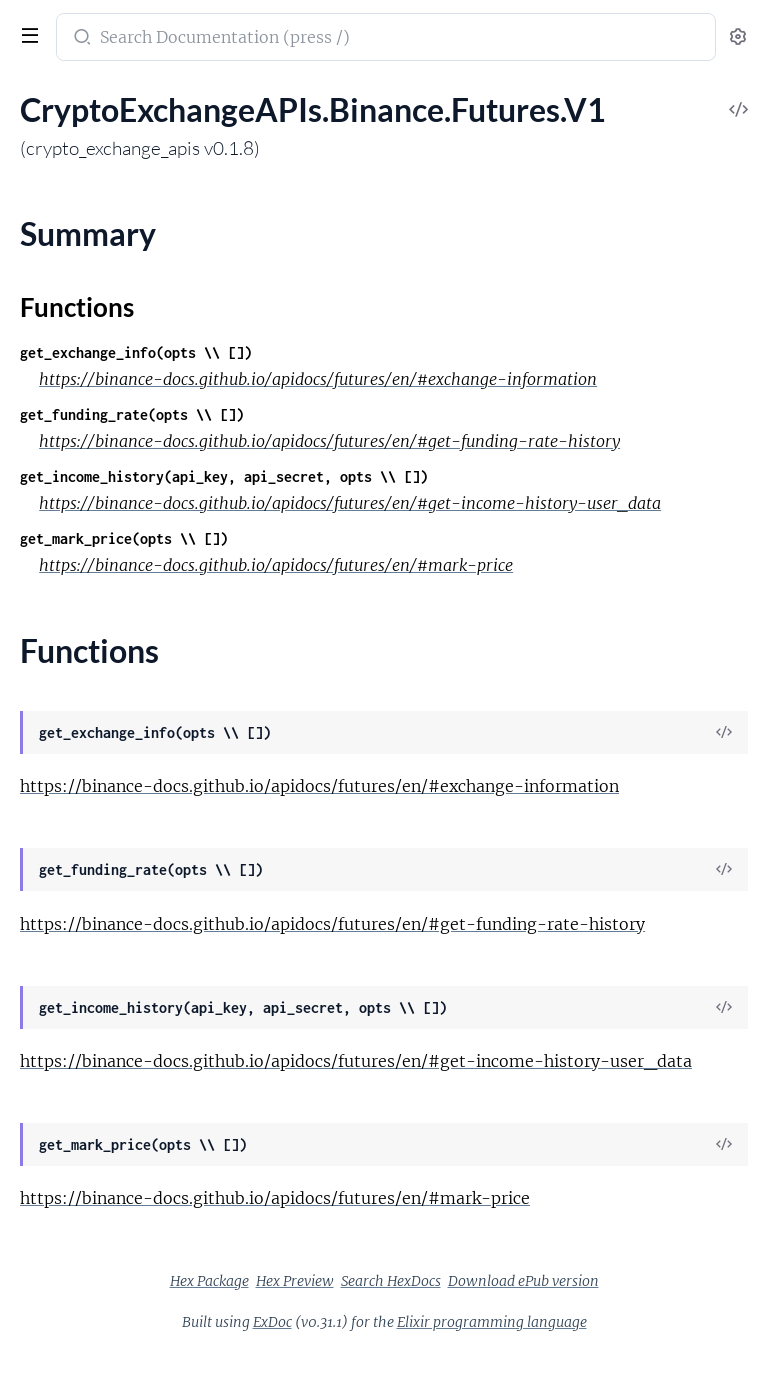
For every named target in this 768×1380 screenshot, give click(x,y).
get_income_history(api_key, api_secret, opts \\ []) (224, 476)
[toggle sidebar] (28, 38)
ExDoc (272, 1322)
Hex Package (209, 1281)
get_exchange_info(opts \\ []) (136, 352)
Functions (77, 307)
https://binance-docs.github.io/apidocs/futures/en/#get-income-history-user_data (350, 503)
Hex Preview (295, 1281)
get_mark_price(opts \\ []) (124, 538)
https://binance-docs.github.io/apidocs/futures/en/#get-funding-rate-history (329, 441)
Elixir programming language (492, 1322)
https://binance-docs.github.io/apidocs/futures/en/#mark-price (276, 565)
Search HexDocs (391, 1281)
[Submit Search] (80, 39)
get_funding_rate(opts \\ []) (132, 414)
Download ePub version (523, 1281)
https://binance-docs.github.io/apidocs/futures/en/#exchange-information (318, 379)
